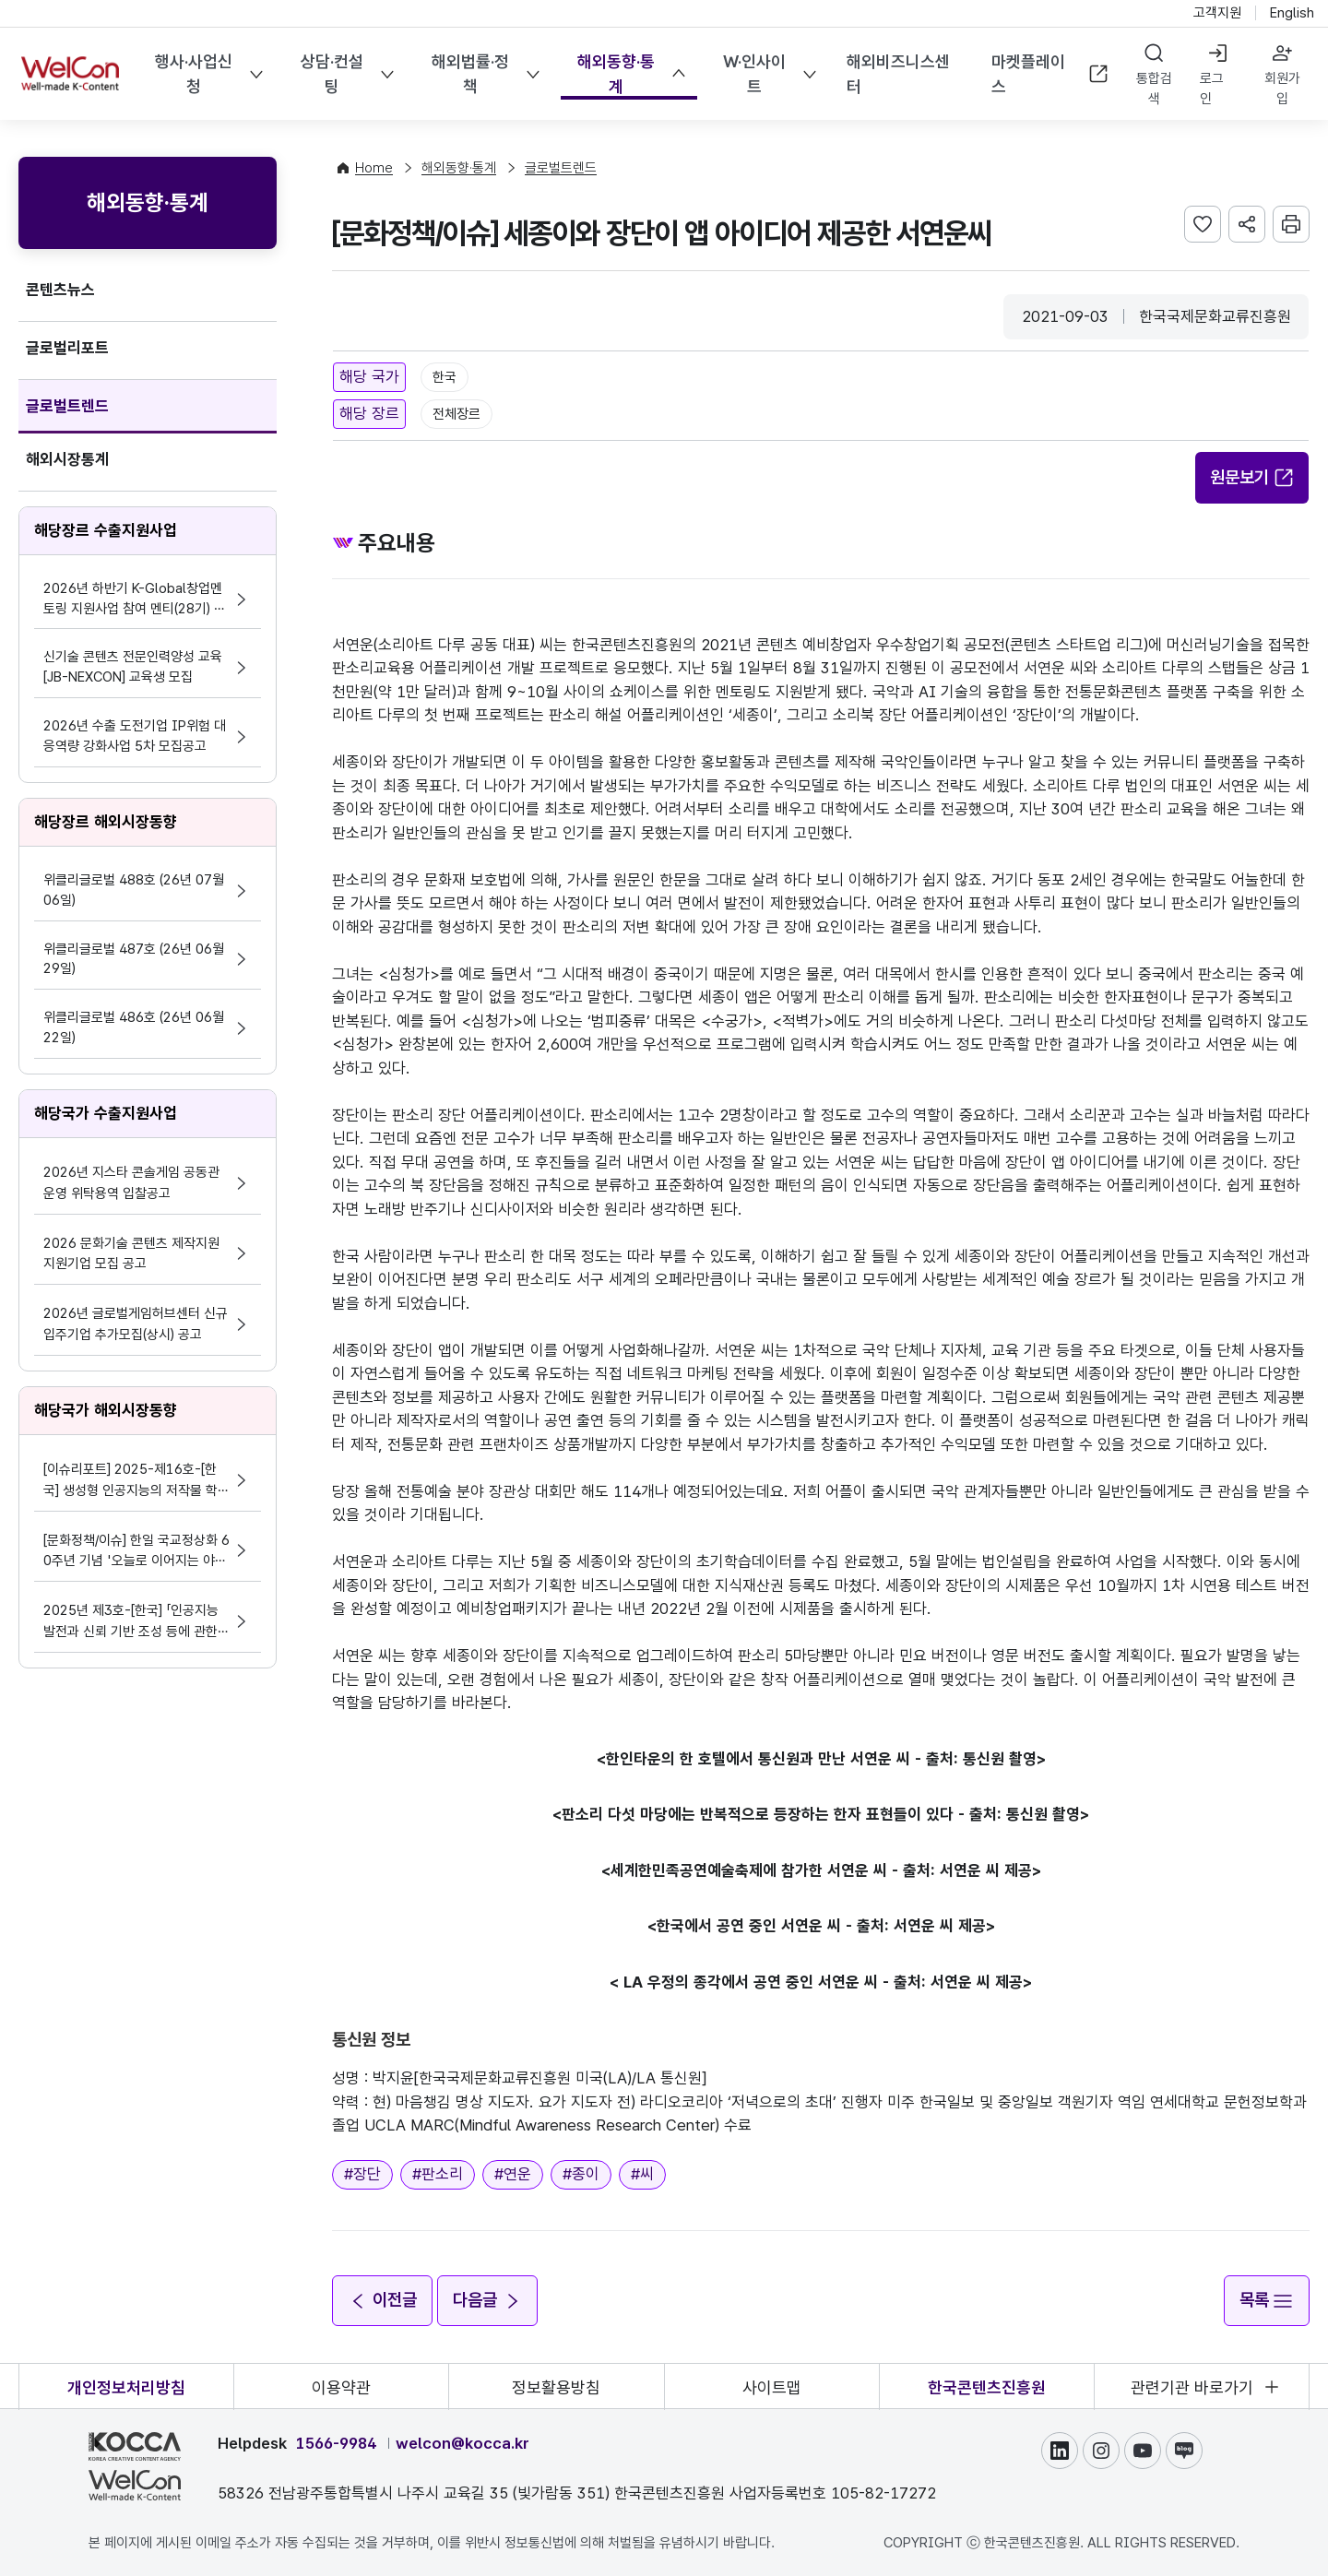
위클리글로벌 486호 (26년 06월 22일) (133, 1027)
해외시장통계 (67, 459)
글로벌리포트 (67, 347)
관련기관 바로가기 (1192, 2386)
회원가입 (1282, 89)
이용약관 (341, 2386)
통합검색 (1154, 89)
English (1292, 13)
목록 (1266, 2299)
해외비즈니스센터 (897, 74)
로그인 (1212, 89)
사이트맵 (771, 2386)
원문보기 (1252, 477)
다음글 (489, 2299)
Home (374, 168)
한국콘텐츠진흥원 (987, 2386)
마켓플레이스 (1050, 74)
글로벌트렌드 (67, 406)
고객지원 (1217, 13)
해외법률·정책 (470, 74)
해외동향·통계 (616, 74)
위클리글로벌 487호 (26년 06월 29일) (133, 959)
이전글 (383, 2299)
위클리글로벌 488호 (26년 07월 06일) (133, 890)
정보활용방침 (556, 2386)
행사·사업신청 (193, 74)
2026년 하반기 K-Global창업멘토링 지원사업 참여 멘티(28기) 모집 (134, 600)
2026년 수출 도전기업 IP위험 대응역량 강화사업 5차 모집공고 (134, 736)
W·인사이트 (753, 74)
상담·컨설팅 (332, 74)
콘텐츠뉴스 (60, 289)
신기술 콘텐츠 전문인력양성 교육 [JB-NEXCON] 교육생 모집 (132, 666)
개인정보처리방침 (126, 2386)
